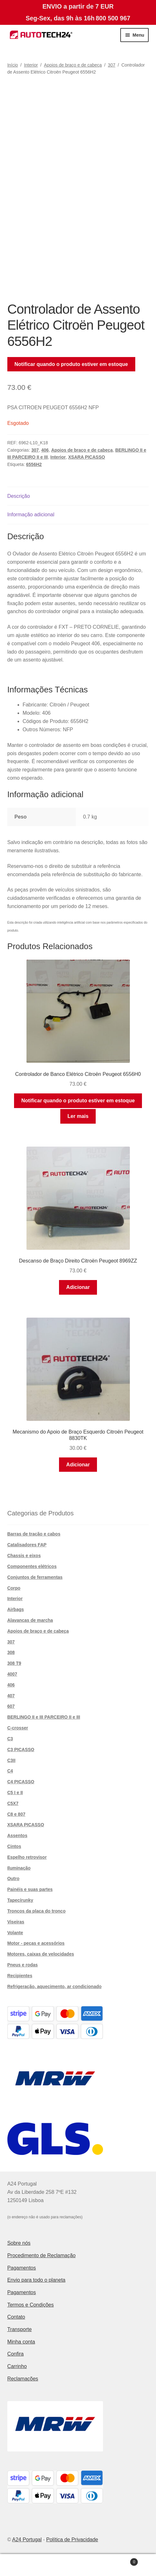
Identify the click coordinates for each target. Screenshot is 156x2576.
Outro (13, 1878)
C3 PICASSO (20, 1749)
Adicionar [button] (78, 1287)
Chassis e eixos (24, 1555)
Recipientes (20, 1975)
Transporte (19, 2329)
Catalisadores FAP (27, 1544)
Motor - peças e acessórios (36, 1943)
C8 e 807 (16, 1814)
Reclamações (22, 2378)
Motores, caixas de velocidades (40, 1954)
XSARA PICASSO (86, 457)
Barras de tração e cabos (34, 1533)
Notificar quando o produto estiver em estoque (71, 364)
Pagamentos (21, 2268)
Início (12, 65)
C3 (10, 1738)
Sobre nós (19, 2243)
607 (11, 1706)
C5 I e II (15, 1792)
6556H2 (34, 464)
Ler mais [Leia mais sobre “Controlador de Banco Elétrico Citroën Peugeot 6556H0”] (78, 1116)
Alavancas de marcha (30, 1620)
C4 (10, 1770)
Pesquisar (78, 2565)
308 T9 (14, 1663)
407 (11, 1695)
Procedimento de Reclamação (41, 2255)
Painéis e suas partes (30, 1889)
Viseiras (15, 1921)
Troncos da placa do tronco (36, 1911)
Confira (15, 2354)
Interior (31, 65)
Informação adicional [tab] (31, 514)
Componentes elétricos (32, 1566)
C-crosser (17, 1727)
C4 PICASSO (20, 1781)
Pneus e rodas (22, 1964)
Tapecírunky (20, 1900)
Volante (15, 1932)
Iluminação (19, 1868)
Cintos (14, 1846)
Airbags (15, 1609)
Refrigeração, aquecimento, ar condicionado (54, 1986)
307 (111, 65)
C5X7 (13, 1803)
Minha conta (21, 2341)
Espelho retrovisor (27, 1857)
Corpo (13, 1588)
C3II (11, 1760)
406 (44, 450)
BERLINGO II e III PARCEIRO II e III (43, 1717)
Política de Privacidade (72, 2539)
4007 (12, 1674)
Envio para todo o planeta (36, 2280)
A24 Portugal (27, 2539)
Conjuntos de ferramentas (35, 1577)
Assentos (17, 1835)
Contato (16, 2317)
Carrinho (17, 2366)
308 (11, 1652)
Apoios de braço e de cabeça (73, 65)
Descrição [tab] (18, 496)
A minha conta (26, 2565)
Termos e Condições (30, 2305)
